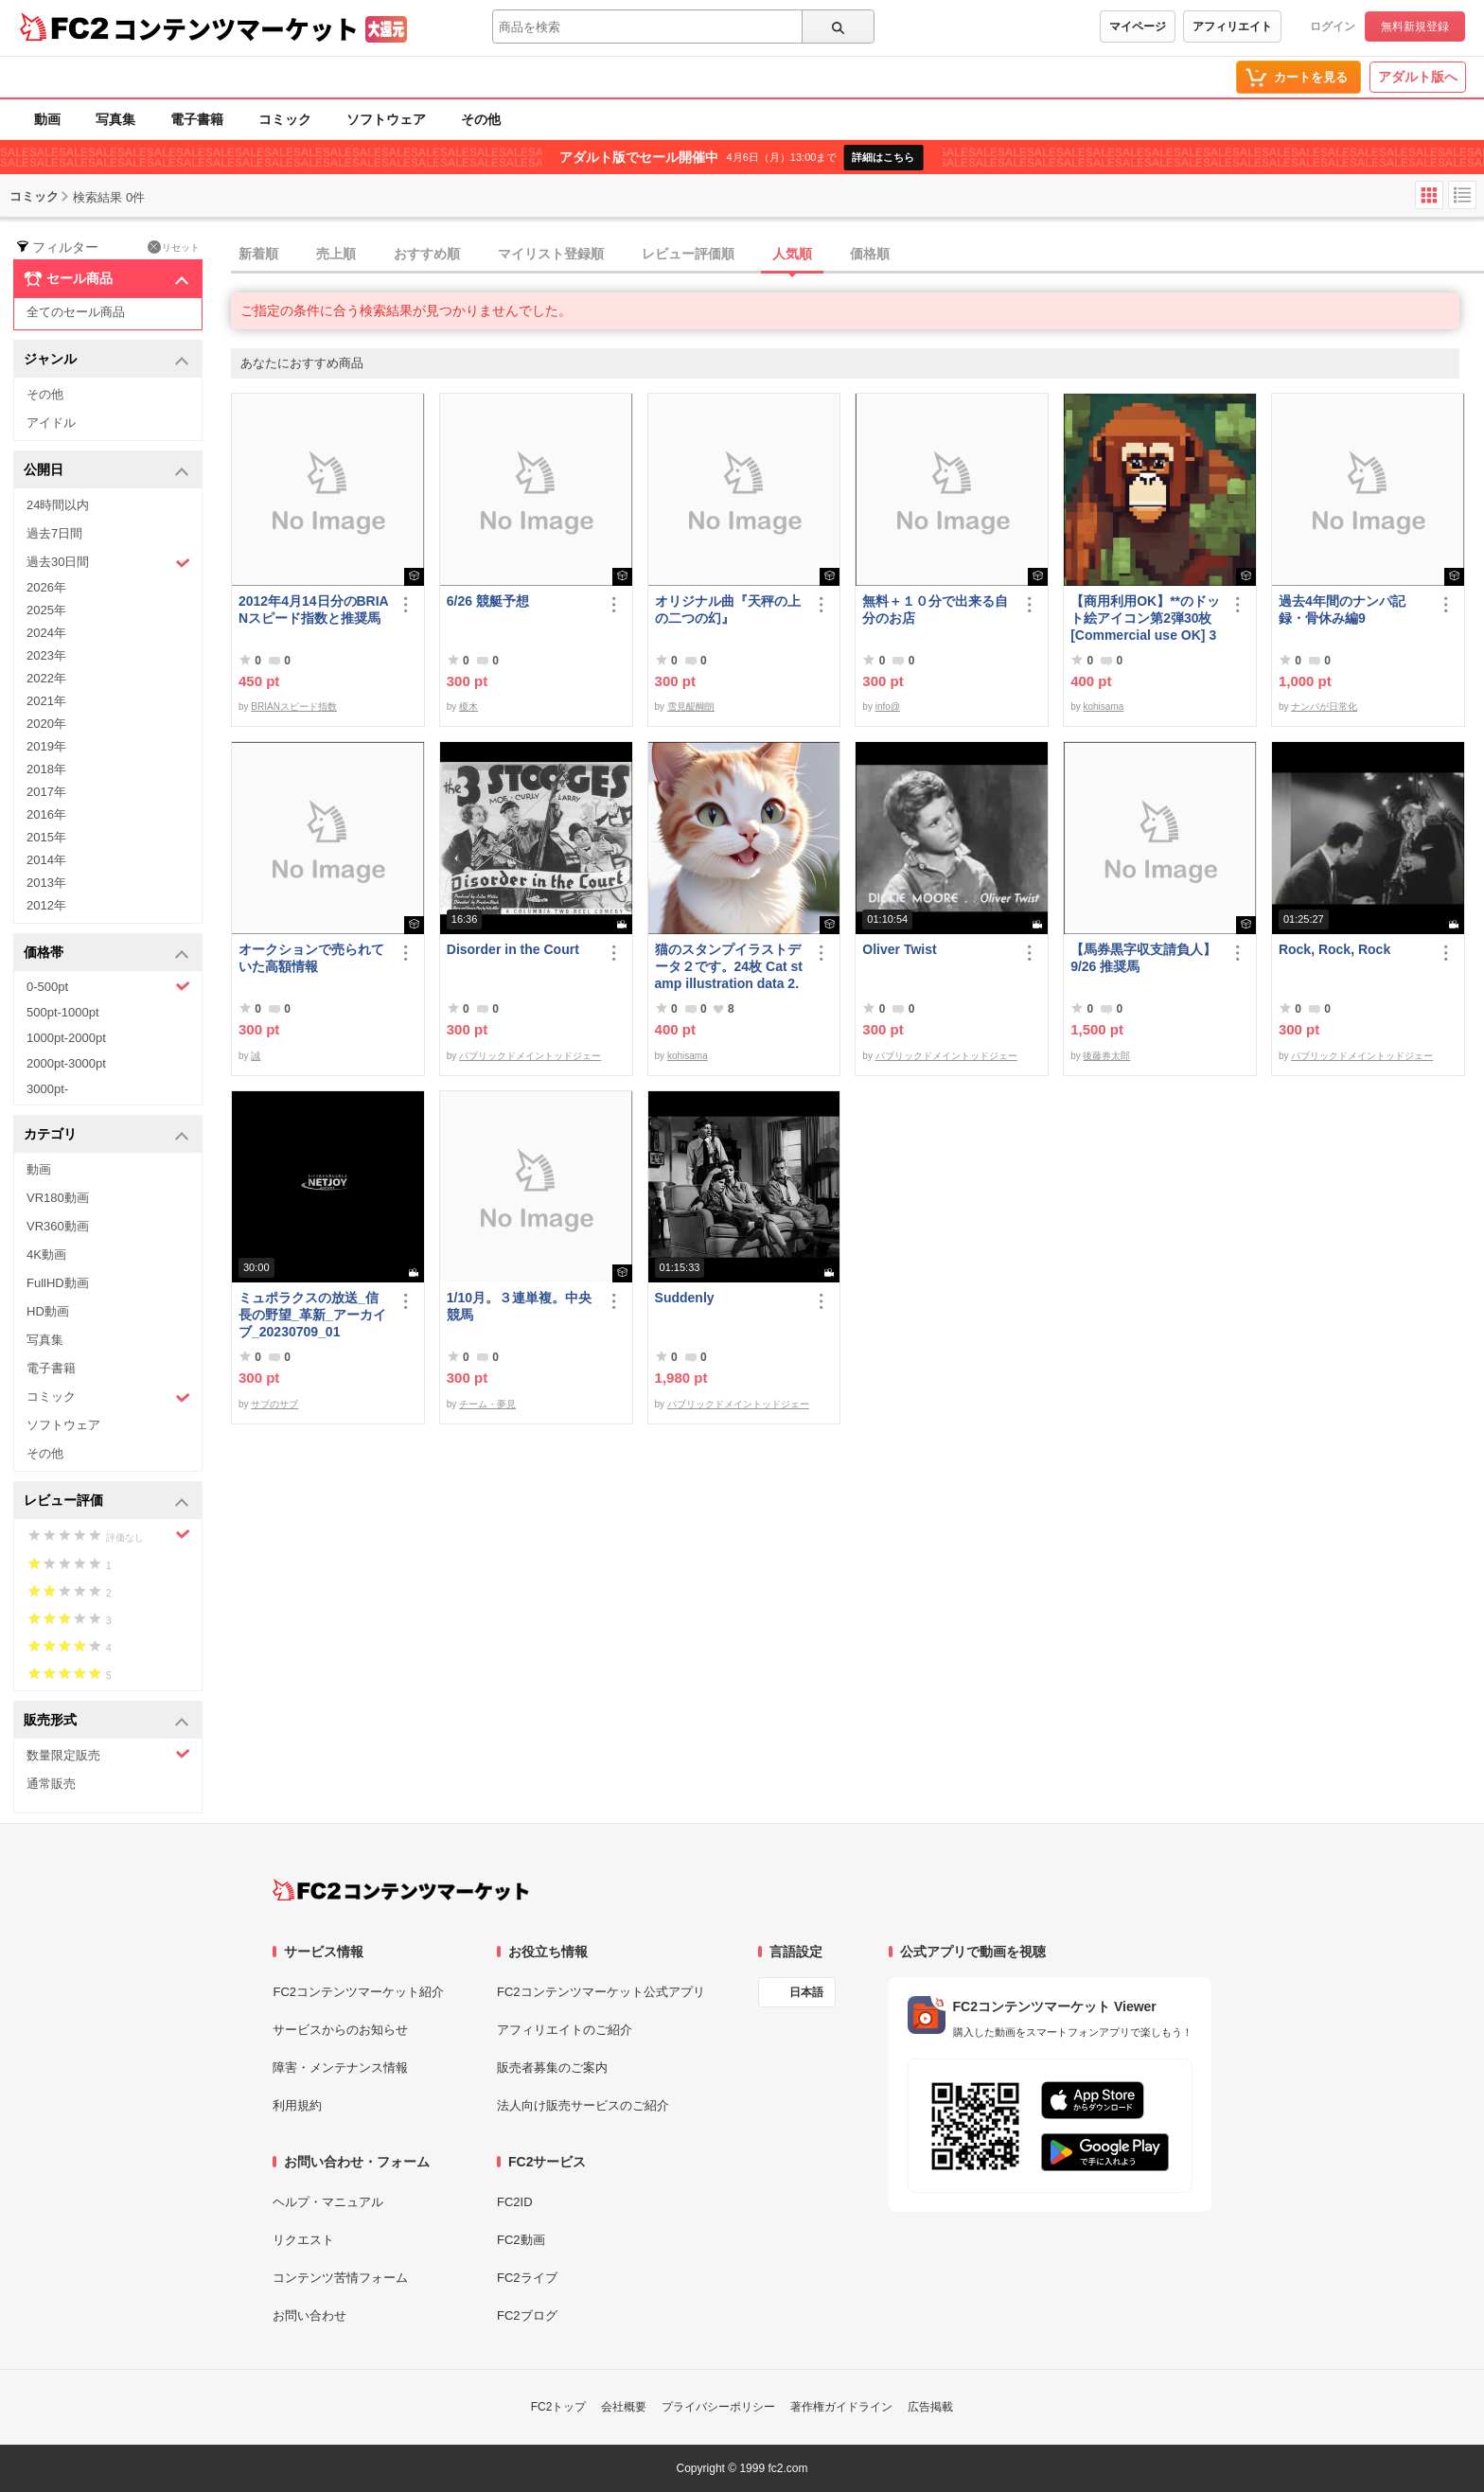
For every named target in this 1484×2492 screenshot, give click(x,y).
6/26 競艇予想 (488, 601)
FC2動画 (521, 2240)
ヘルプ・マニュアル (328, 2202)
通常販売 (51, 1783)
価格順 (870, 253)
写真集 (115, 119)
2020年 (46, 723)
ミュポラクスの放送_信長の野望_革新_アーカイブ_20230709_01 (312, 1314)
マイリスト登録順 (551, 253)
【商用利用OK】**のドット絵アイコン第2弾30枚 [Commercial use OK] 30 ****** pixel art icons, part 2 (1145, 618)
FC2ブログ (527, 2315)
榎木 (468, 706)
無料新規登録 (1415, 26)
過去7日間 (54, 533)
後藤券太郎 (1106, 1056)
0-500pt (108, 986)
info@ (887, 706)
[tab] (857, 255)
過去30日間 (108, 563)
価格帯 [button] (106, 954)
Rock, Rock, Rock (1334, 949)
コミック (284, 119)
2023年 (46, 655)
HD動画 (47, 1311)
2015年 (46, 837)
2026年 (46, 587)
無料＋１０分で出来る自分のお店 (935, 609)
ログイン (1332, 26)
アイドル (51, 422)
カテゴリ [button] (106, 1135)
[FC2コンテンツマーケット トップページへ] (401, 1890)
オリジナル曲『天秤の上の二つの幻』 (728, 609)
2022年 (46, 678)
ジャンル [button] (106, 360)
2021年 (46, 701)
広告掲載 (930, 2406)
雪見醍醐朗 (691, 706)
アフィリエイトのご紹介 (564, 2030)
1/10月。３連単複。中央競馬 (519, 1306)
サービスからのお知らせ (340, 2030)
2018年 (46, 769)
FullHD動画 (57, 1283)
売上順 (336, 253)
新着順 (258, 253)
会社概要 (623, 2406)
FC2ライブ (527, 2278)
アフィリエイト (1232, 26)
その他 (481, 119)
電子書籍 (196, 119)
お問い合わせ (309, 2315)
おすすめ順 (427, 253)
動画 (47, 119)
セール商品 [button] (106, 279)
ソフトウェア (386, 119)
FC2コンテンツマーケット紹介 (358, 1992)
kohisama (1103, 706)
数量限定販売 (108, 1754)
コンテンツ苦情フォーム (340, 2278)
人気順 (792, 253)
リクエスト (303, 2240)
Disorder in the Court (513, 949)
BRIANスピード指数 (294, 706)
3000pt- (47, 1089)
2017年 (46, 792)
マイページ (1137, 26)
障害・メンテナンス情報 (340, 2067)
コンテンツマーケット (236, 28)
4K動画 (46, 1254)
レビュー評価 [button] (106, 1502)
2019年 (46, 746)
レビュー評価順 (688, 253)
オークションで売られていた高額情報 (311, 958)
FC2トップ (559, 2406)
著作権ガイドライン (841, 2406)
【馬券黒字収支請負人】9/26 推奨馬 (1143, 958)
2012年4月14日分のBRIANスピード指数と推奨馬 (313, 609)
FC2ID (515, 2202)
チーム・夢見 (487, 1404)
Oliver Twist (899, 949)
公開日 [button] (106, 471)
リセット (174, 247)
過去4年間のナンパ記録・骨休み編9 (1342, 609)
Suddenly (685, 1297)
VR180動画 (57, 1198)
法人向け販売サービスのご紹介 (583, 2105)
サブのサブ (274, 1404)
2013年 (46, 882)
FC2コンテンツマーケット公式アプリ (601, 1992)
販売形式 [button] (106, 1721)
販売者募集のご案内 (552, 2067)
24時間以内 (57, 505)
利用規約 (297, 2105)
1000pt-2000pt (66, 1038)
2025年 (46, 610)
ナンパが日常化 (1324, 706)
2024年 (46, 633)
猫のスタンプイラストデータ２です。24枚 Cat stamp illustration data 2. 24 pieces (729, 967)
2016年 (46, 814)
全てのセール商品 (75, 312)
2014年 (46, 860)
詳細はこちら (883, 157)
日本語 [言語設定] (806, 1992)
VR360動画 (57, 1226)
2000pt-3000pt (66, 1063)
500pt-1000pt (62, 1012)
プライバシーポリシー (718, 2406)
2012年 (46, 905)
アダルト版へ (1418, 76)
